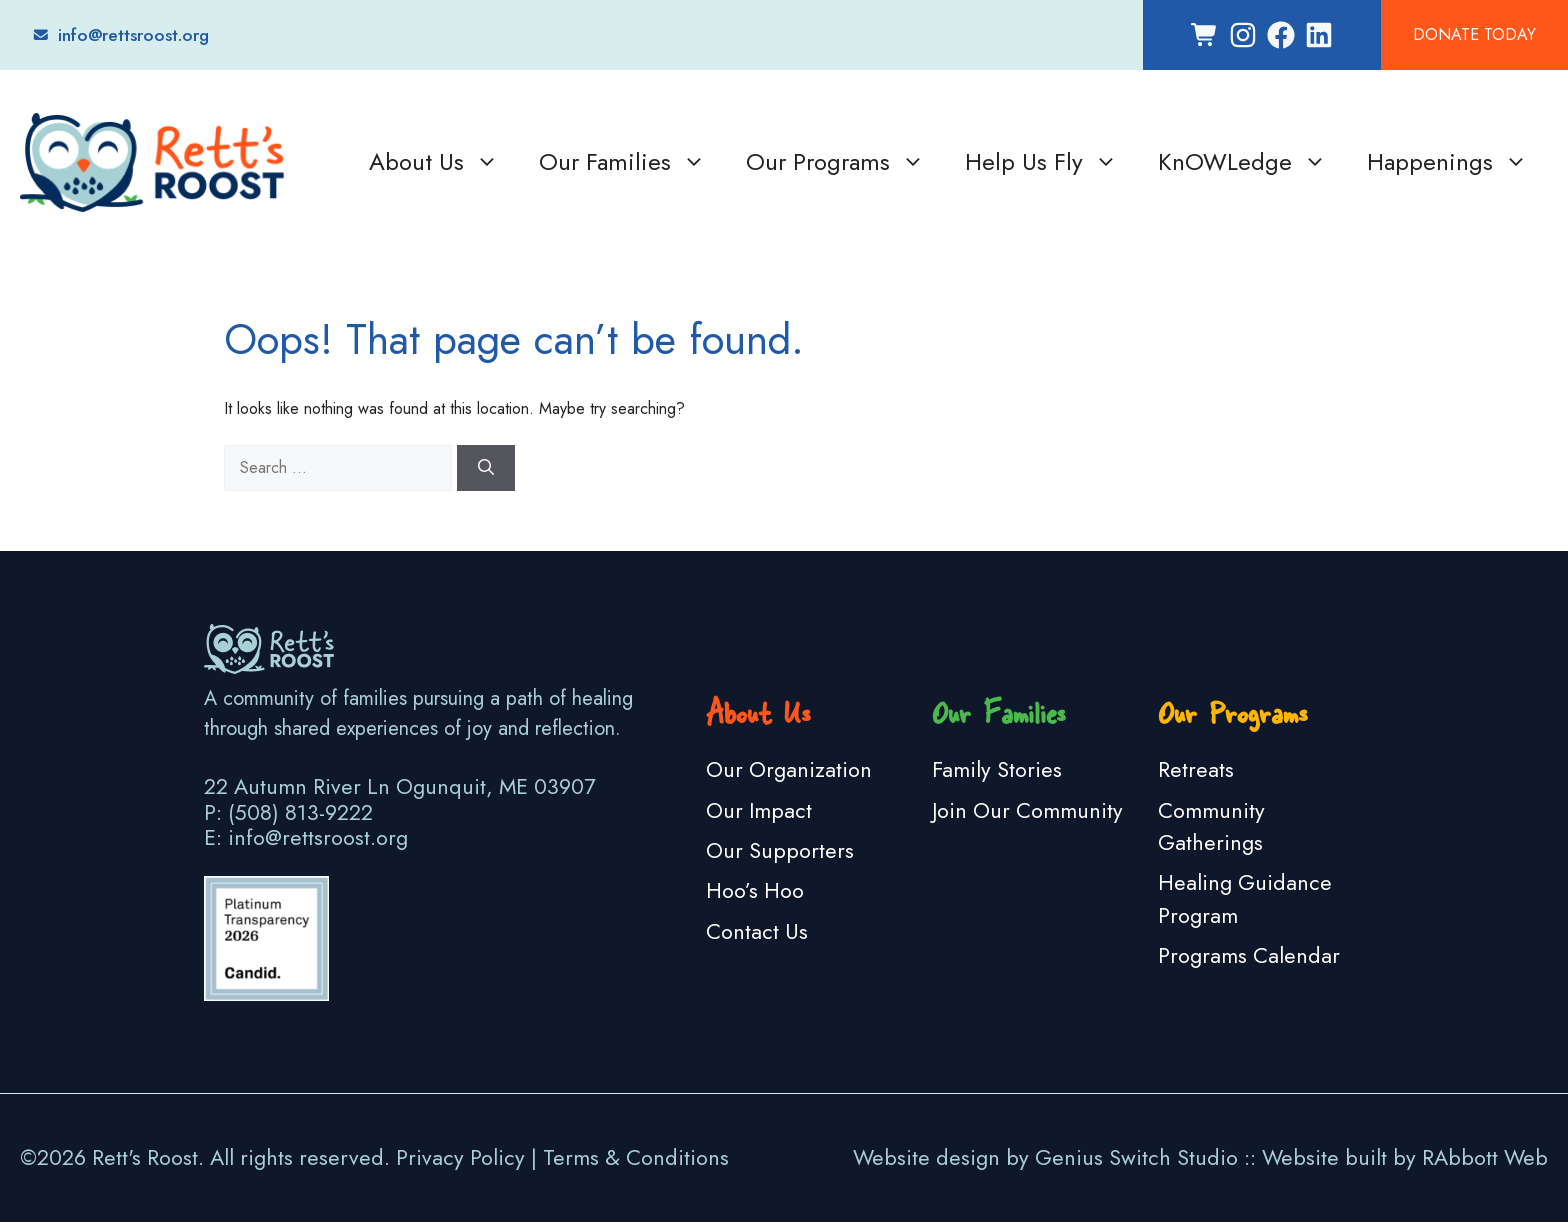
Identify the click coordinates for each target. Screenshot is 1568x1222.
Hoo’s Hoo (755, 890)
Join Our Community (1027, 810)
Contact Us (757, 931)
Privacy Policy (460, 1157)
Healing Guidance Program (1245, 898)
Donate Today (1474, 34)
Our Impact (759, 810)
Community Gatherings (1211, 826)
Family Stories (997, 769)
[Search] (486, 468)
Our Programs (835, 162)
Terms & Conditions (636, 1157)
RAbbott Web (1485, 1157)
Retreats (1196, 769)
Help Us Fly (1041, 162)
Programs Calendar (1249, 955)
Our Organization (789, 769)
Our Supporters (780, 850)
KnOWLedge (1242, 162)
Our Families (622, 162)
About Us (434, 162)
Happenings (1447, 162)
